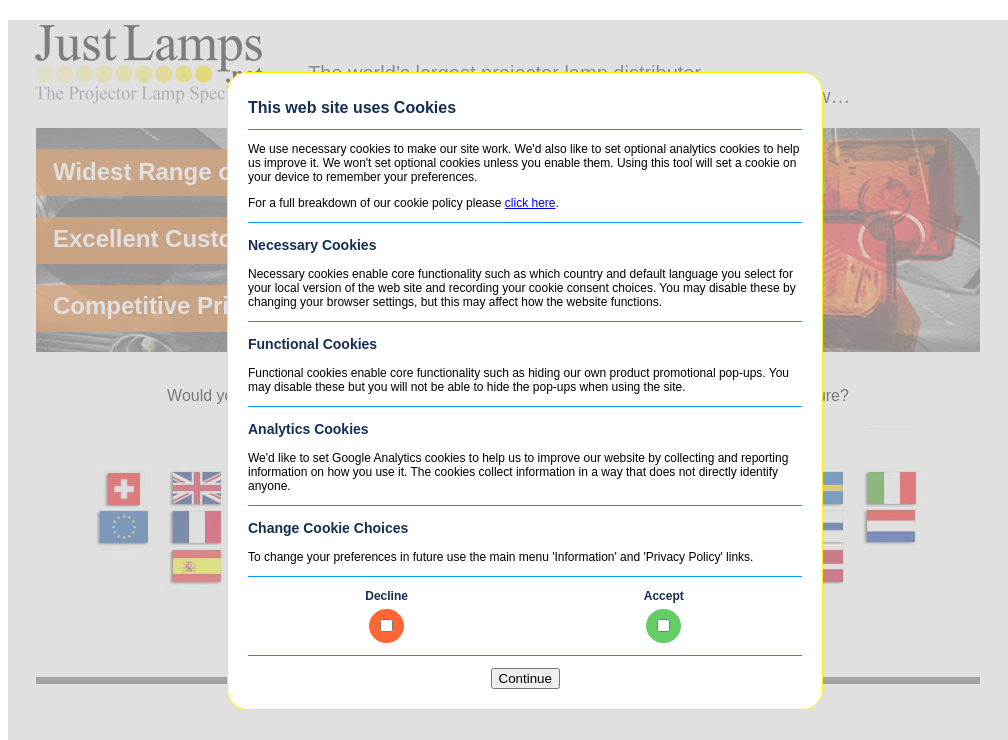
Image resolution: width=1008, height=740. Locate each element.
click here (530, 203)
